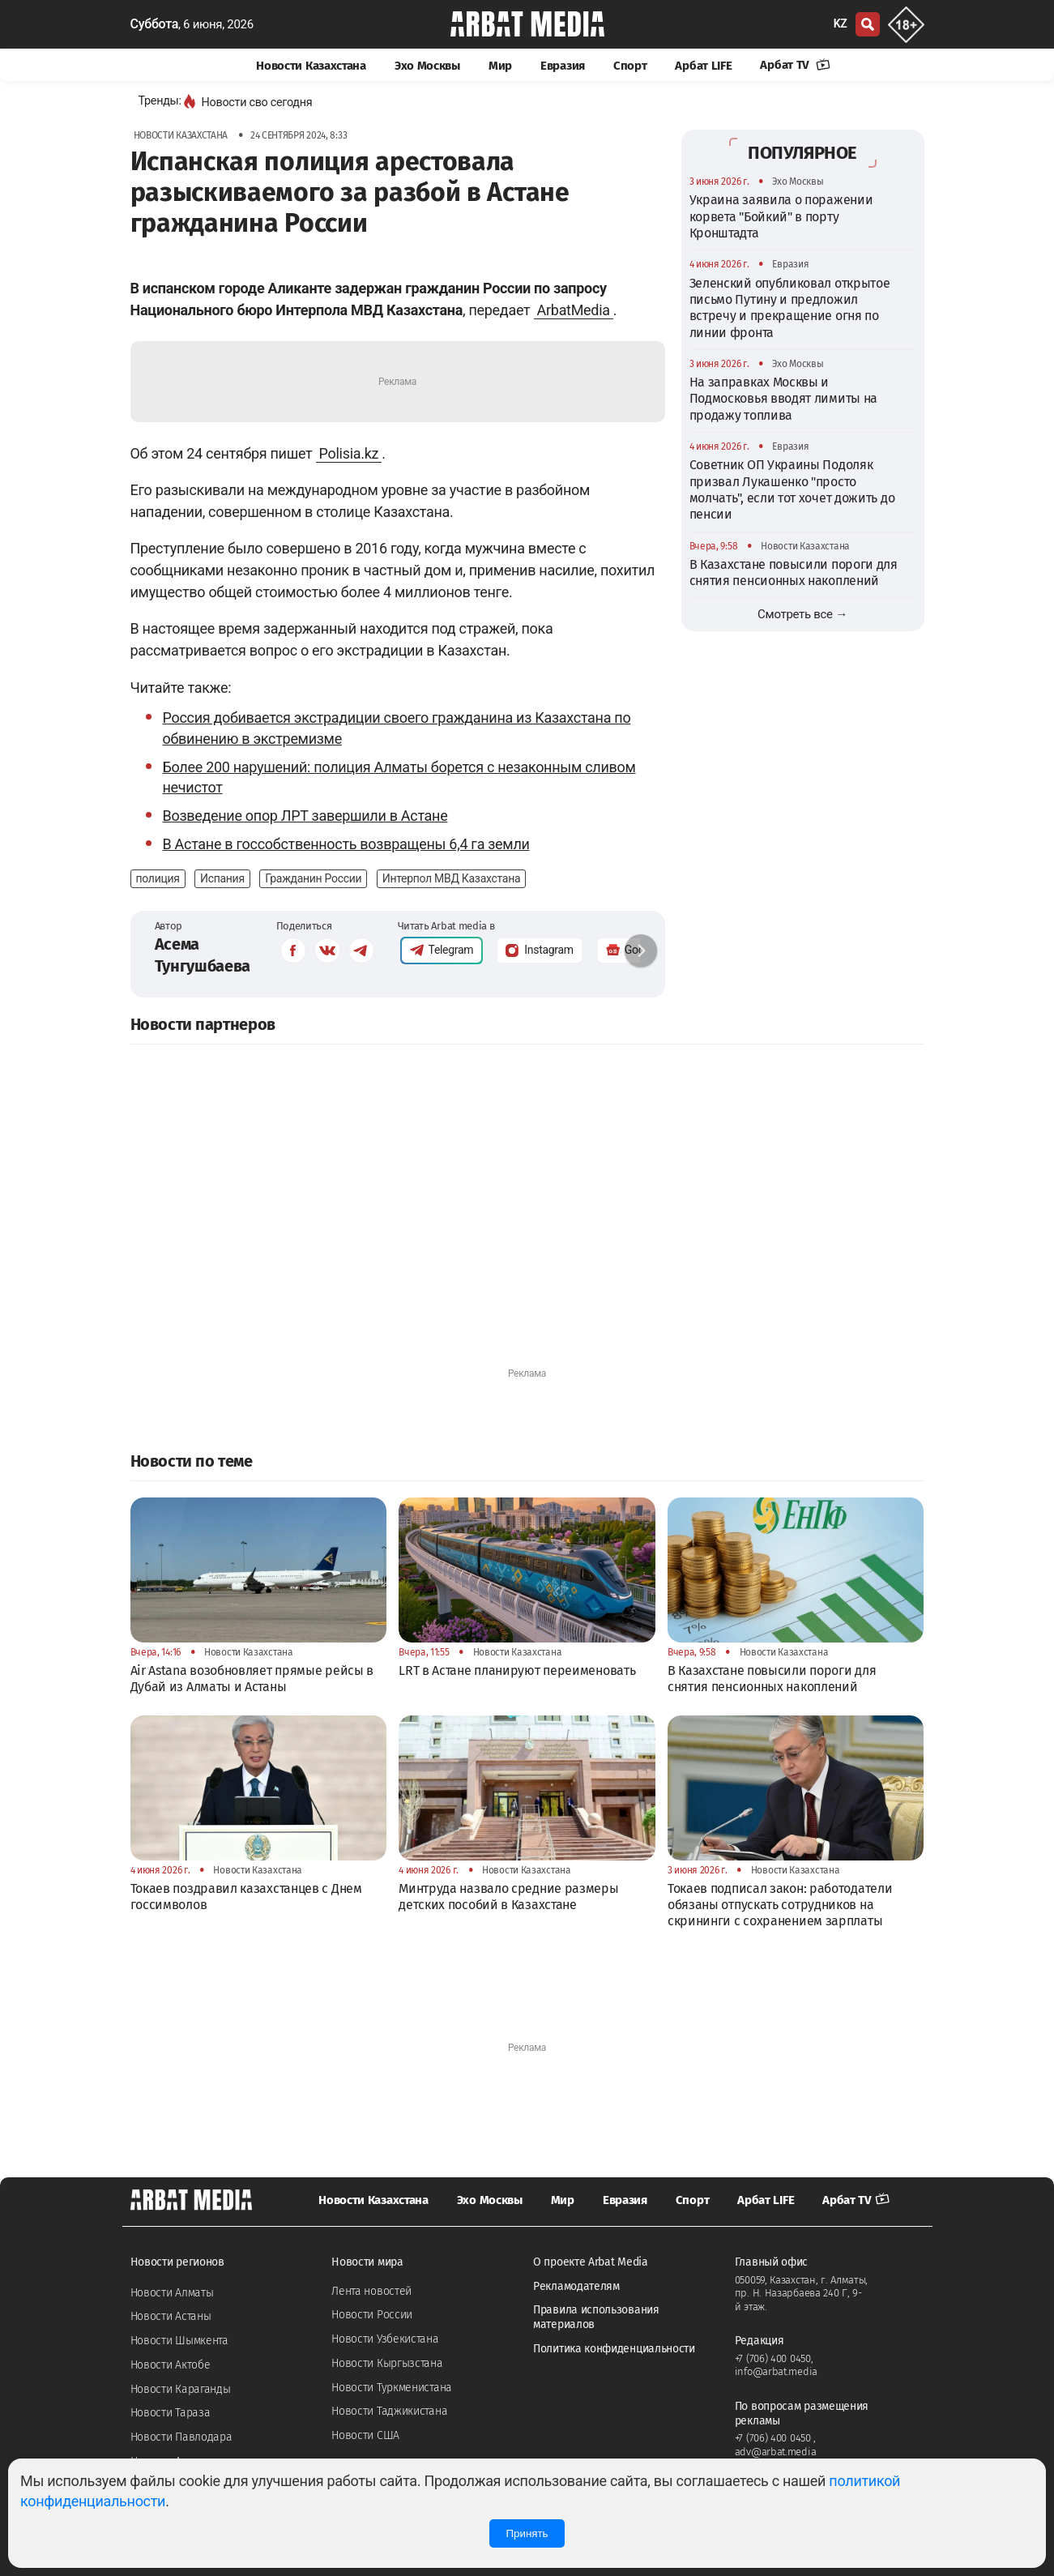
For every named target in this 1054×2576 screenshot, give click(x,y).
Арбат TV (795, 65)
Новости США (365, 2435)
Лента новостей (371, 2291)
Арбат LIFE (703, 65)
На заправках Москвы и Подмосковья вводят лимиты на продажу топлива (783, 398)
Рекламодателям (576, 2286)
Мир (500, 65)
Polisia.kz (349, 453)
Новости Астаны (170, 2316)
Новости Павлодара (181, 2437)
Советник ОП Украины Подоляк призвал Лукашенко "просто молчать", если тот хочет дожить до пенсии (792, 489)
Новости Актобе (170, 2365)
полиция (158, 878)
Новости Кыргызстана (386, 2363)
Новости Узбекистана (384, 2339)
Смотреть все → (802, 614)
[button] (641, 950)
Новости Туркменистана (391, 2387)
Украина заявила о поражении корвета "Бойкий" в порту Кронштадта (781, 216)
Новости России (371, 2315)
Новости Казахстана (311, 65)
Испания (222, 878)
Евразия (562, 65)
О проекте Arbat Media (590, 2262)
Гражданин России (313, 878)
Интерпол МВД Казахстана (451, 878)
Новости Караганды (180, 2389)
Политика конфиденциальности (614, 2349)
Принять (527, 2533)
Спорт (630, 65)
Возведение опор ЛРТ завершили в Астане (305, 815)
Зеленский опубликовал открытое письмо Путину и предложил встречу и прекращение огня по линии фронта (789, 308)
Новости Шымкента (179, 2340)
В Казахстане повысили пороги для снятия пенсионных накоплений (793, 572)
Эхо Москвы (427, 65)
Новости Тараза (170, 2413)
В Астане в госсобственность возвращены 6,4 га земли (346, 843)
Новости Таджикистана (389, 2411)
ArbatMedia (573, 309)
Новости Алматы (172, 2293)
